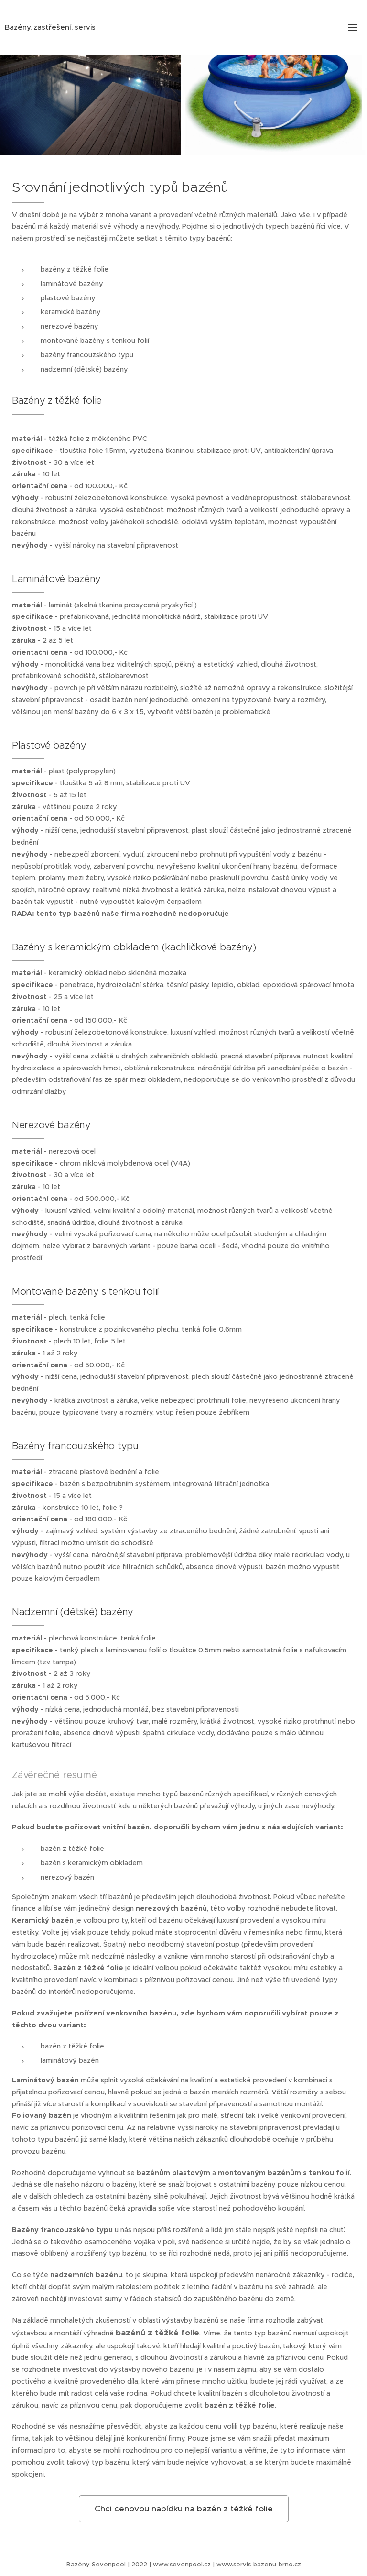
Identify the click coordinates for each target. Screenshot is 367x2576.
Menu (352, 27)
